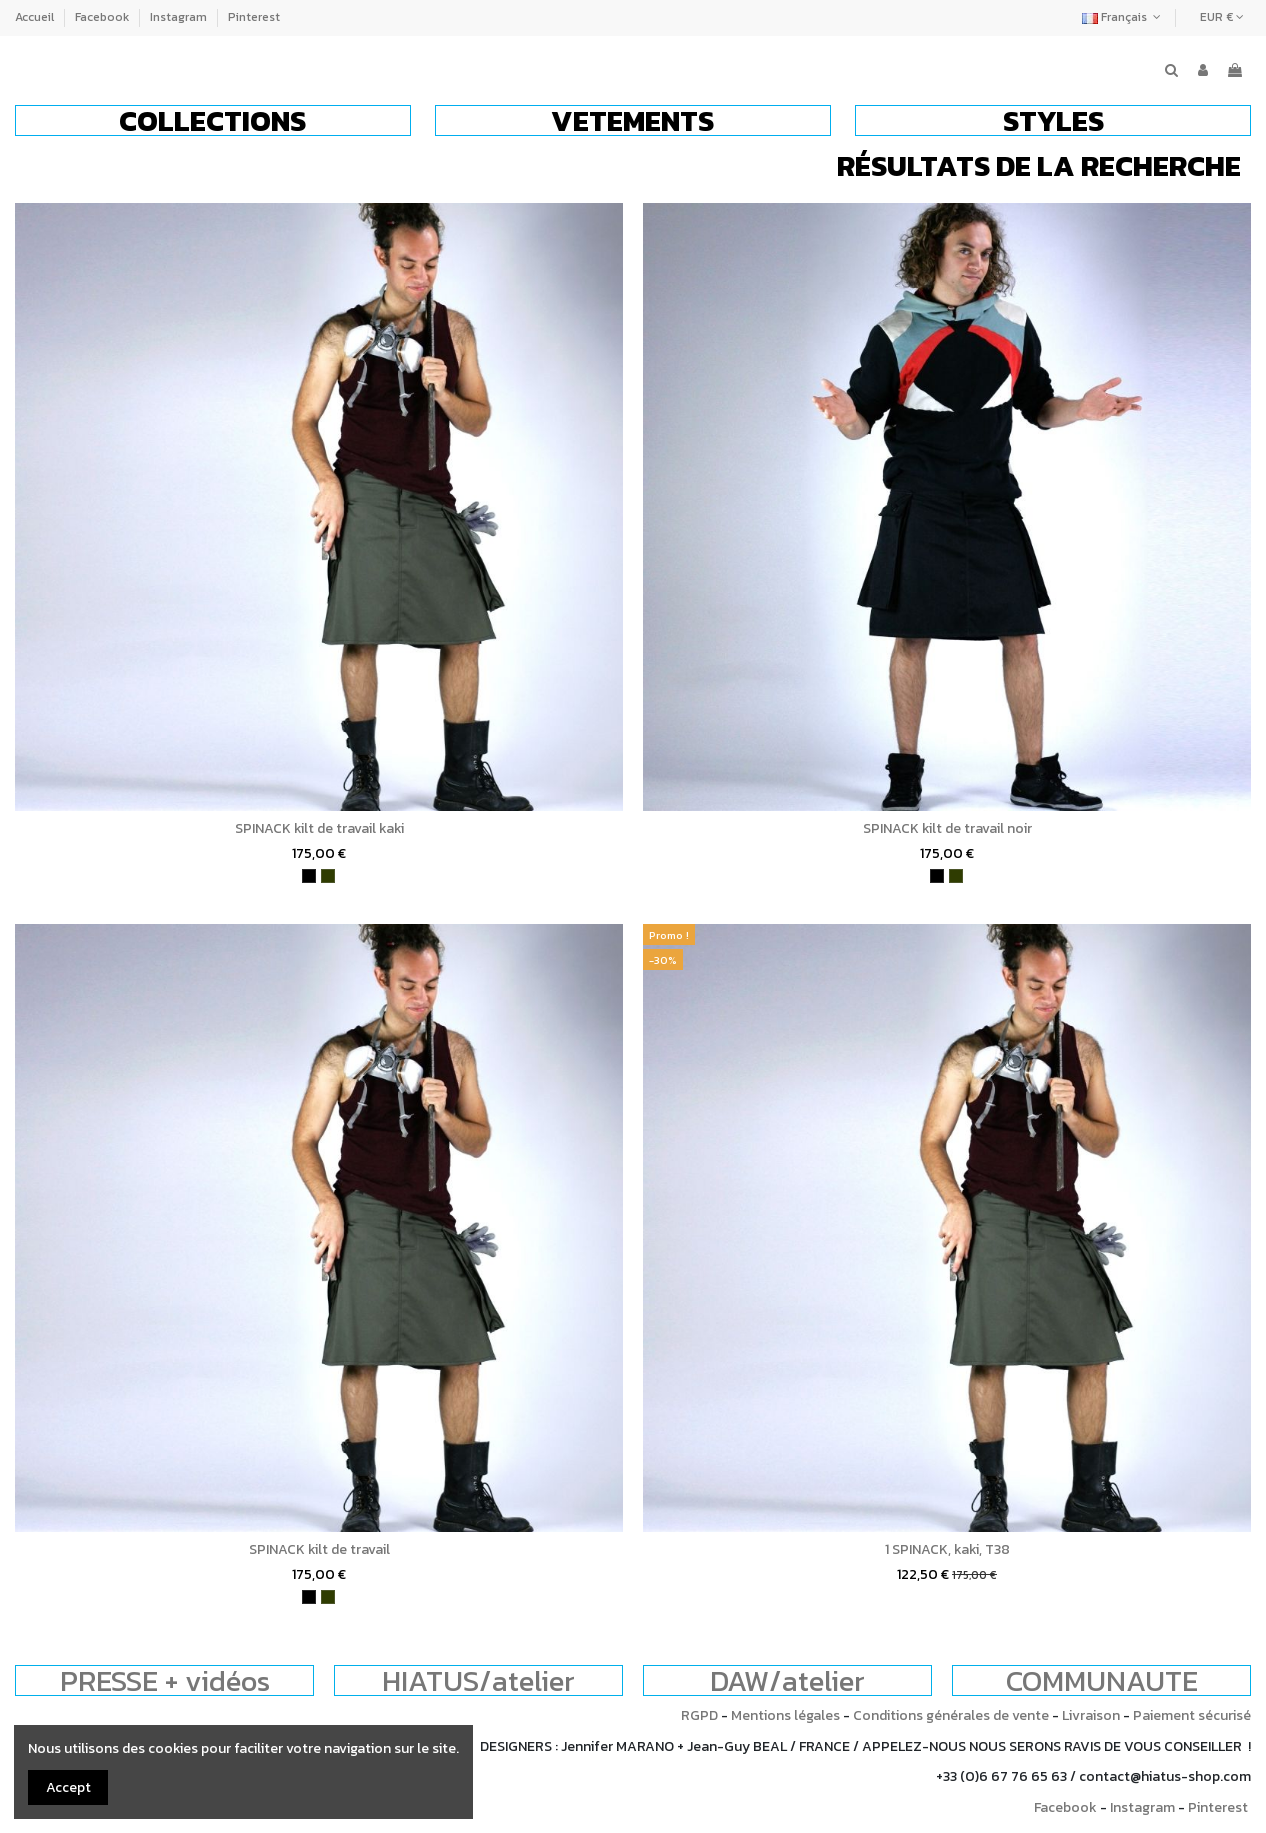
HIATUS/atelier (478, 1680)
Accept (68, 1787)
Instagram (180, 17)
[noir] (309, 876)
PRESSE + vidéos (165, 1680)
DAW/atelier (787, 1680)
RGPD (699, 1715)
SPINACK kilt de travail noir (947, 828)
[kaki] (328, 876)
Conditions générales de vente (951, 1715)
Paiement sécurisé (1192, 1715)
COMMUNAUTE (1102, 1680)
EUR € (1222, 17)
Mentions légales (785, 1715)
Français (1123, 17)
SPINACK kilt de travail (319, 1549)
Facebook (103, 17)
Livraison (1091, 1715)
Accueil (36, 17)
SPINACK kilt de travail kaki (319, 828)
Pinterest (254, 17)
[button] (213, 120)
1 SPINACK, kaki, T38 (947, 1549)
